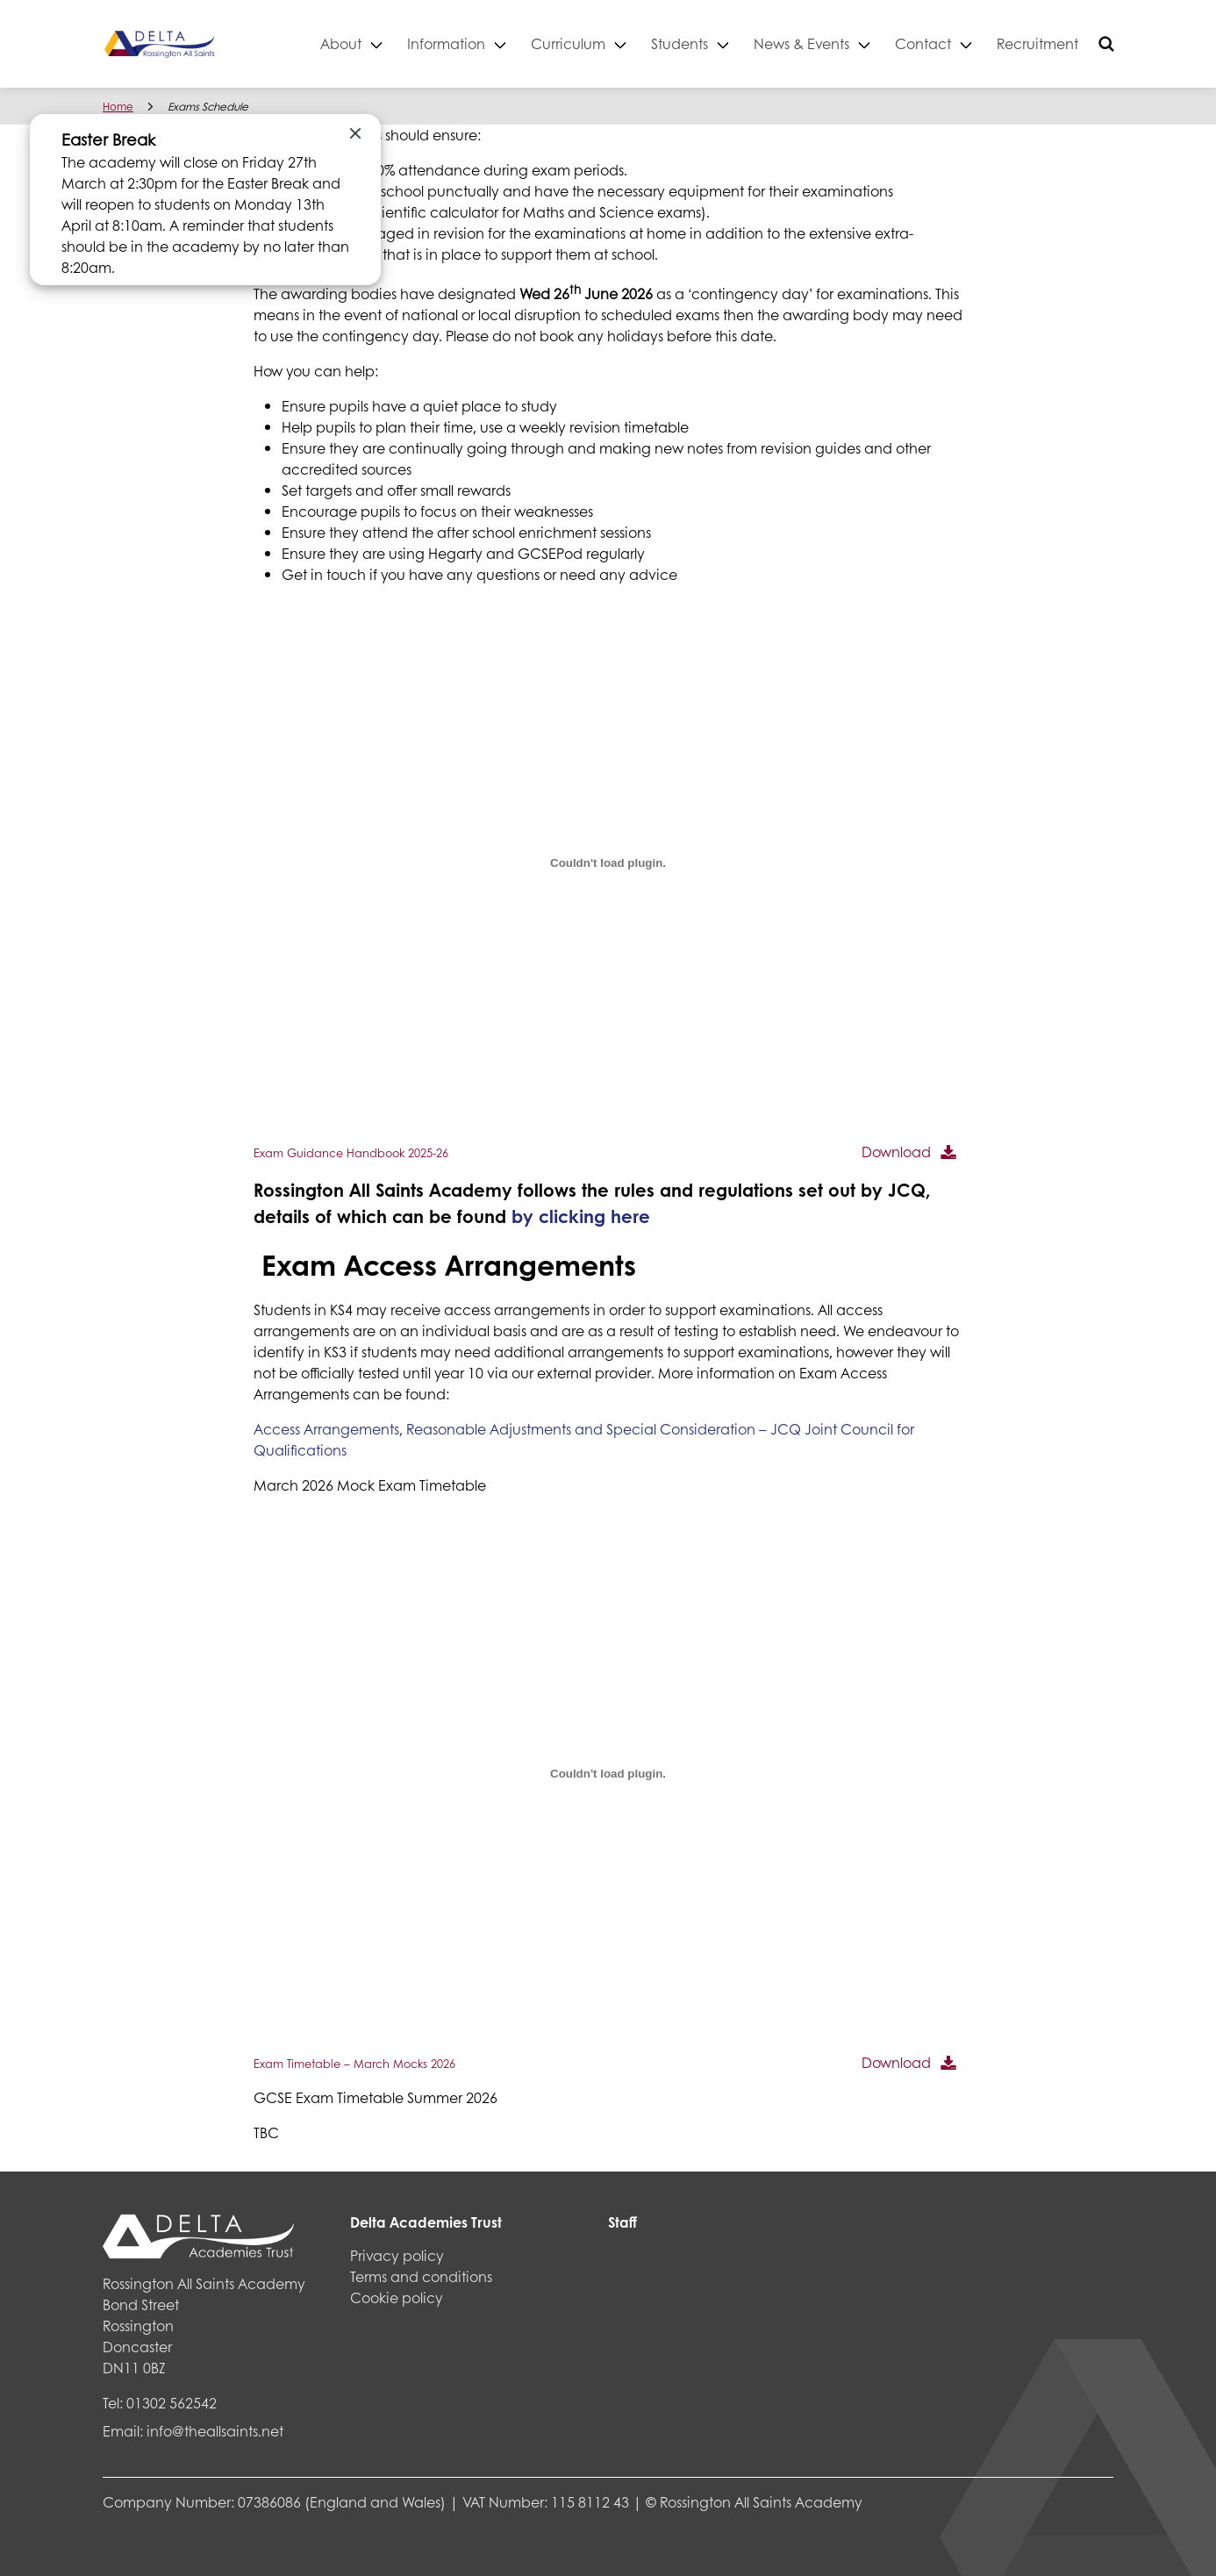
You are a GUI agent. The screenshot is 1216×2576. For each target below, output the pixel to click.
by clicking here (580, 1216)
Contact (923, 43)
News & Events (801, 43)
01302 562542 (171, 2403)
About (340, 43)
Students (679, 43)
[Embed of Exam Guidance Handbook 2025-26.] (608, 862)
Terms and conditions (421, 2276)
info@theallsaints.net (215, 2431)
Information (446, 43)
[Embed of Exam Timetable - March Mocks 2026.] (608, 1773)
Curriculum (568, 43)
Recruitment (1037, 43)
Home (118, 106)
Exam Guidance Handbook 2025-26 (351, 1153)
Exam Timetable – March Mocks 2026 (354, 2064)
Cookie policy (396, 2297)
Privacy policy (397, 2255)
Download (896, 1151)
